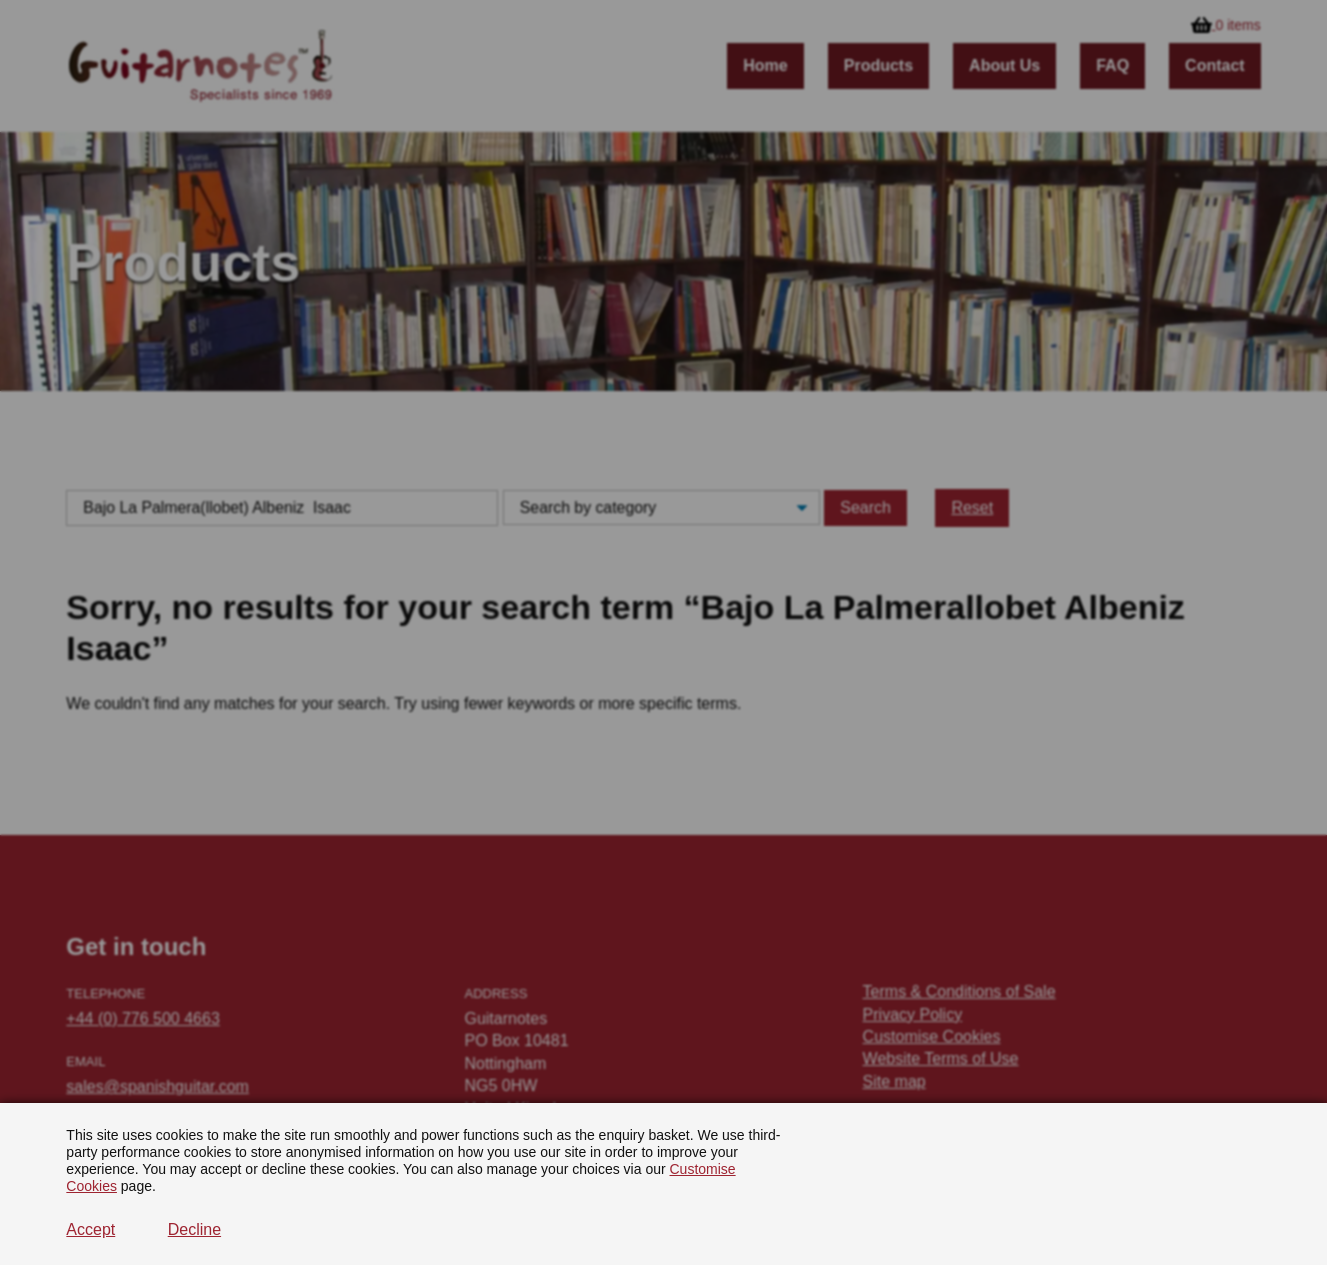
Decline (194, 1229)
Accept (90, 1229)
